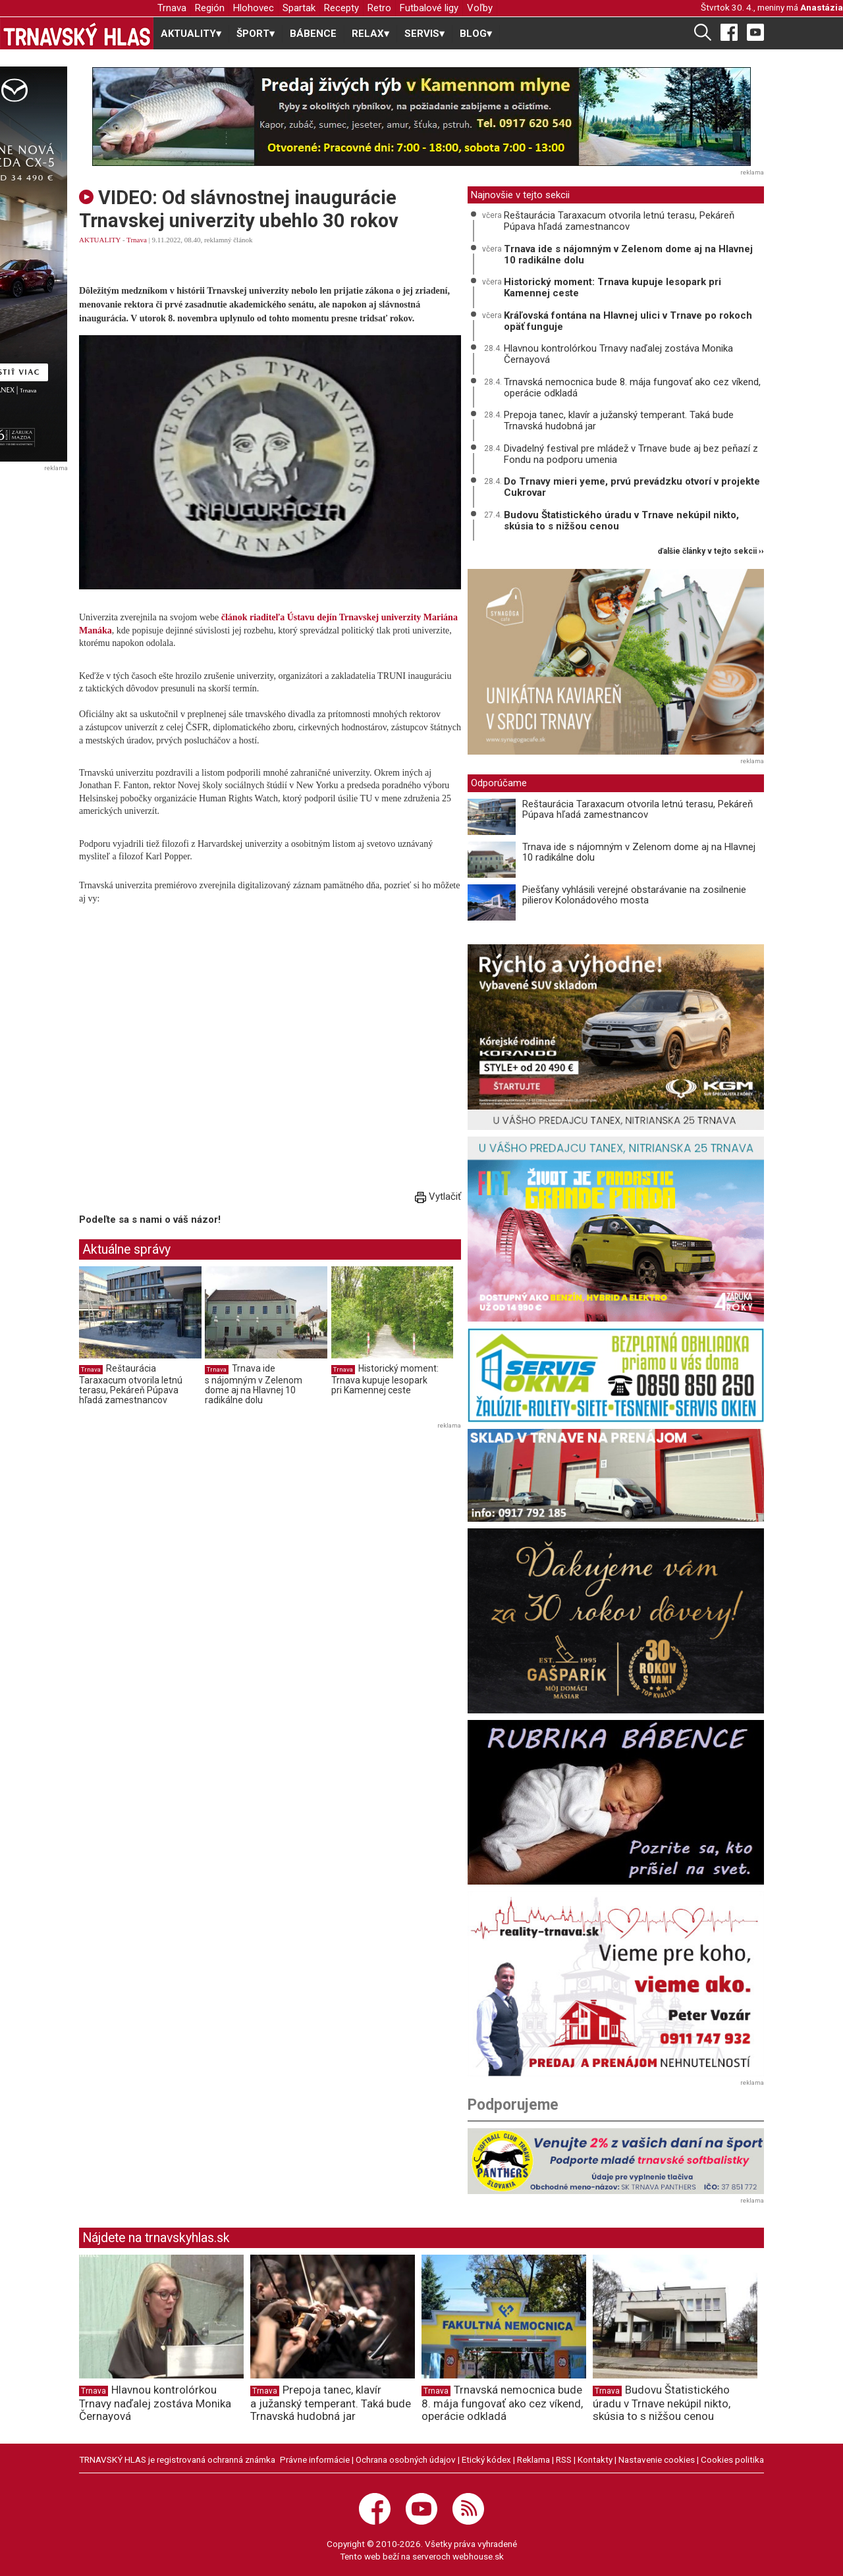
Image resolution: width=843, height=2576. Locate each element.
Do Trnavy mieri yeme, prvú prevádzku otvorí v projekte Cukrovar (632, 486)
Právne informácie (315, 2459)
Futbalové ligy (429, 8)
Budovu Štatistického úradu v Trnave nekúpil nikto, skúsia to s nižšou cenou (621, 520)
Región (210, 8)
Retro (379, 8)
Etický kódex (486, 2459)
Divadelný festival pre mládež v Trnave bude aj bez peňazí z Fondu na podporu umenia (631, 454)
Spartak (299, 8)
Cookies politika (732, 2459)
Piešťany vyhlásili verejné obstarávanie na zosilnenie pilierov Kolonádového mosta (634, 895)
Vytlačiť (438, 1196)
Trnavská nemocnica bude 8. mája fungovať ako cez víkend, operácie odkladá (632, 387)
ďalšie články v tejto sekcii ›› (711, 551)
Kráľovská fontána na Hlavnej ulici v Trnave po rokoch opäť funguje (628, 321)
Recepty (341, 8)
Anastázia (821, 7)
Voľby (480, 8)
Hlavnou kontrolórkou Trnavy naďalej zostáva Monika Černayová (618, 353)
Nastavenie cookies (656, 2459)
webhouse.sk (478, 2556)
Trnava (171, 8)
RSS (564, 2459)
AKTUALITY (100, 240)
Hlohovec (253, 8)
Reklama (533, 2459)
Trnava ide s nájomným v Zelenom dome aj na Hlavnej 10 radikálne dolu (253, 1384)
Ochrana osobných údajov (406, 2459)
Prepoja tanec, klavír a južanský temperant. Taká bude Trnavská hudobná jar (619, 420)
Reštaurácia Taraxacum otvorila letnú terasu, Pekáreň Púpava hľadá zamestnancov (130, 1384)
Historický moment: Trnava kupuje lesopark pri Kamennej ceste (385, 1379)
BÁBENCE (313, 34)
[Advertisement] (189, 1525)
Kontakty (595, 2459)
